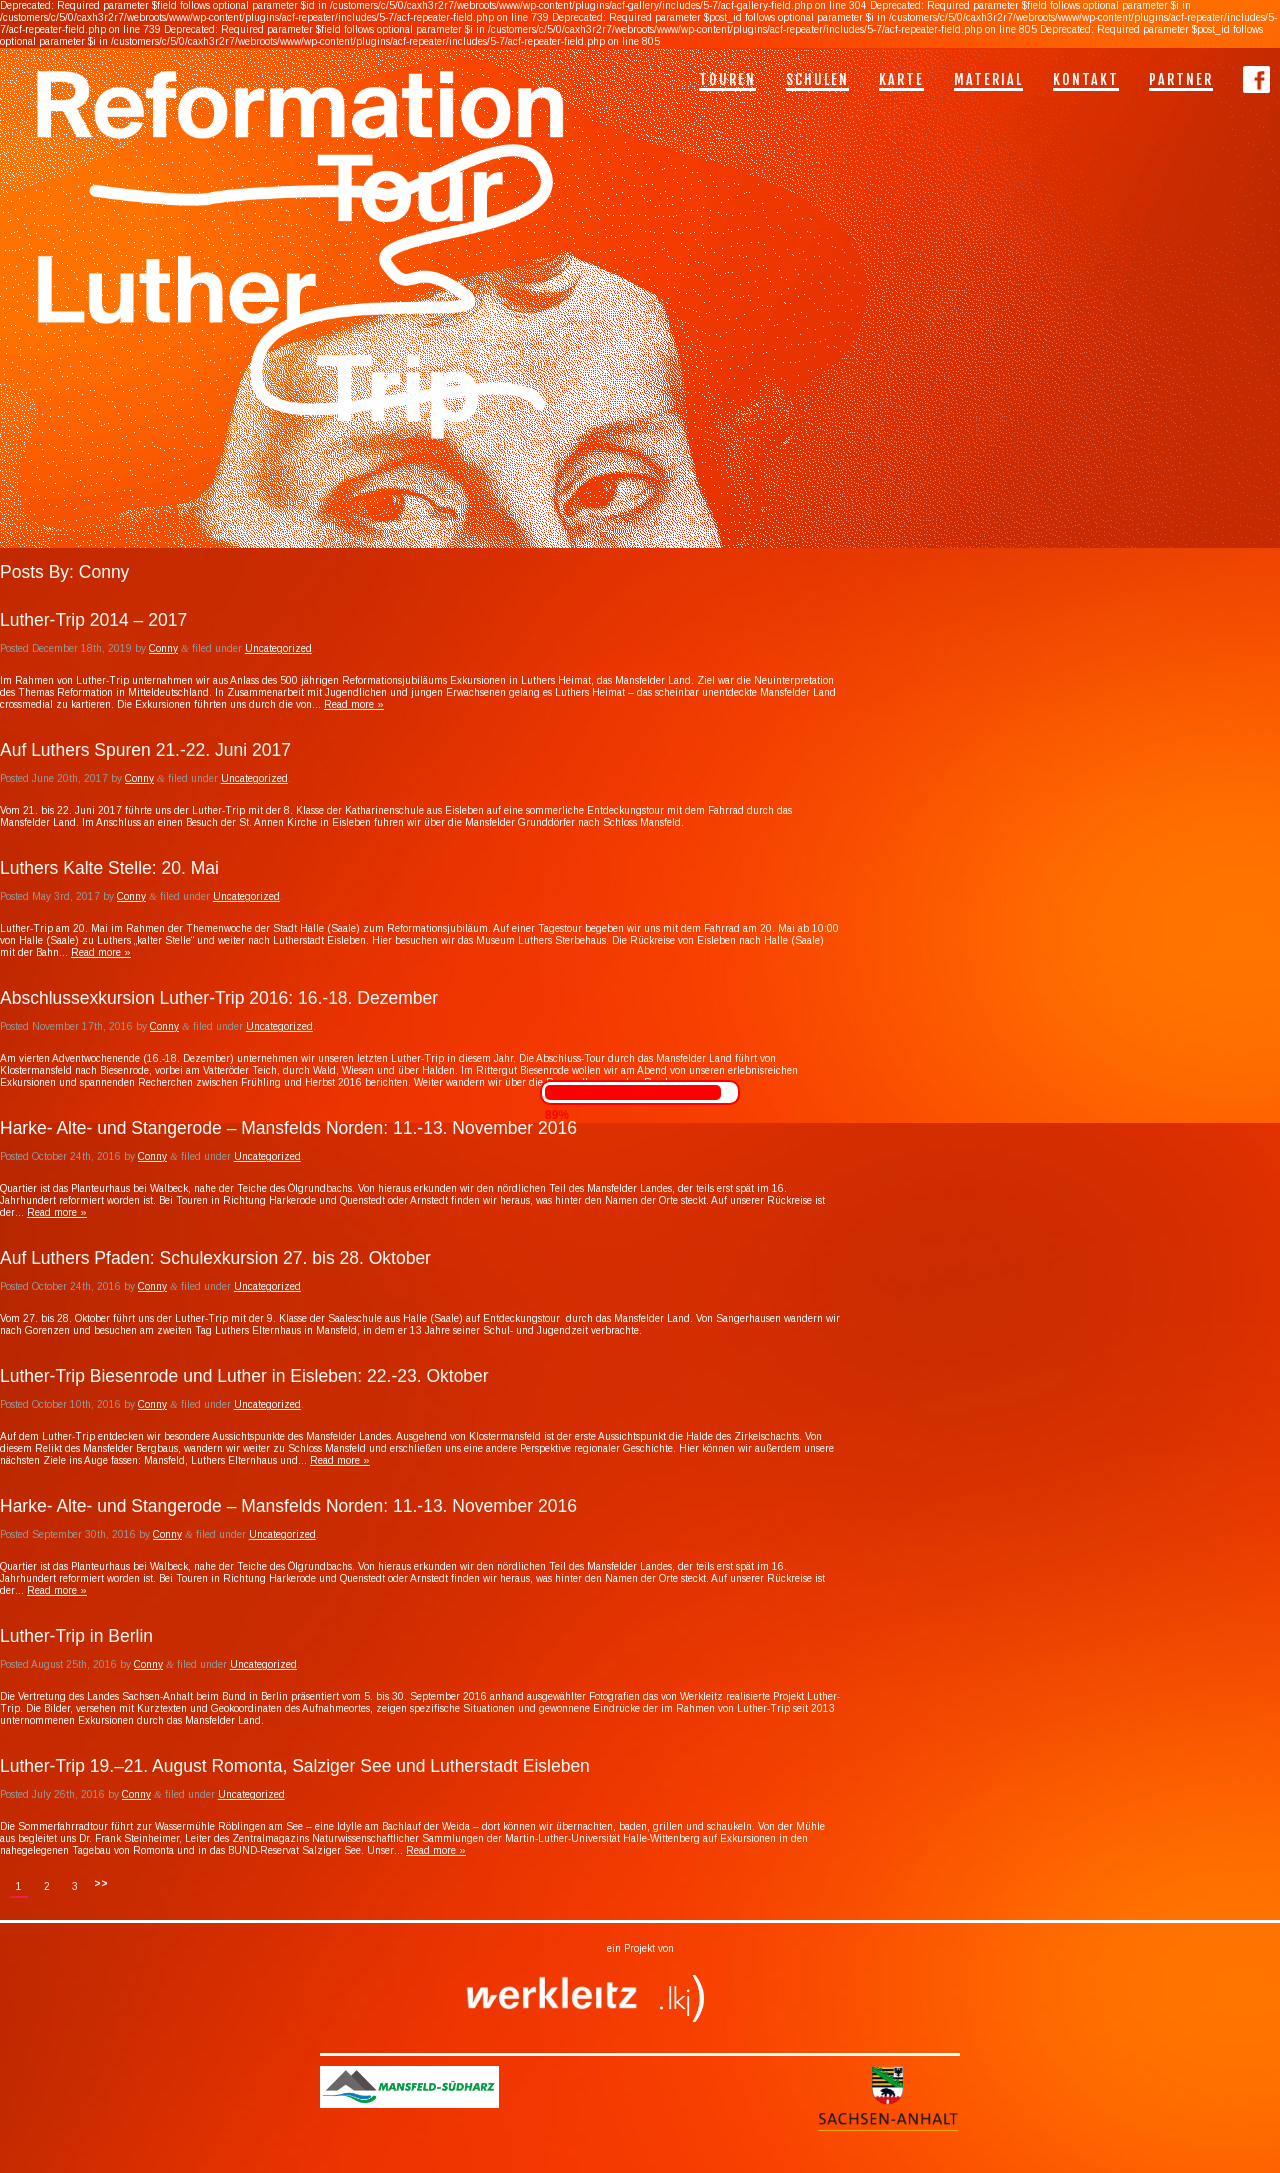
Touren (727, 79)
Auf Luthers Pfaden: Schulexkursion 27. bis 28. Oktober (215, 1258)
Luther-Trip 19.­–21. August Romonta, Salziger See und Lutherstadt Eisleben (295, 1766)
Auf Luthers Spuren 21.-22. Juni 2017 (145, 750)
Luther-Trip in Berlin (76, 1636)
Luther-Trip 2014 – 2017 (93, 620)
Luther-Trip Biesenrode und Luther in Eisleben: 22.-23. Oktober (244, 1376)
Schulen (817, 79)
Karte (901, 79)
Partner (1181, 79)
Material (988, 79)
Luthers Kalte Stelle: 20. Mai (109, 868)
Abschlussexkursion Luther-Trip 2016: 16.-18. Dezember (219, 998)
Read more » (354, 704)
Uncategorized (278, 648)
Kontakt (1086, 79)
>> (101, 1883)
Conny (163, 648)
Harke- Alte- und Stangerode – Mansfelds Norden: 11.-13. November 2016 (288, 1128)
